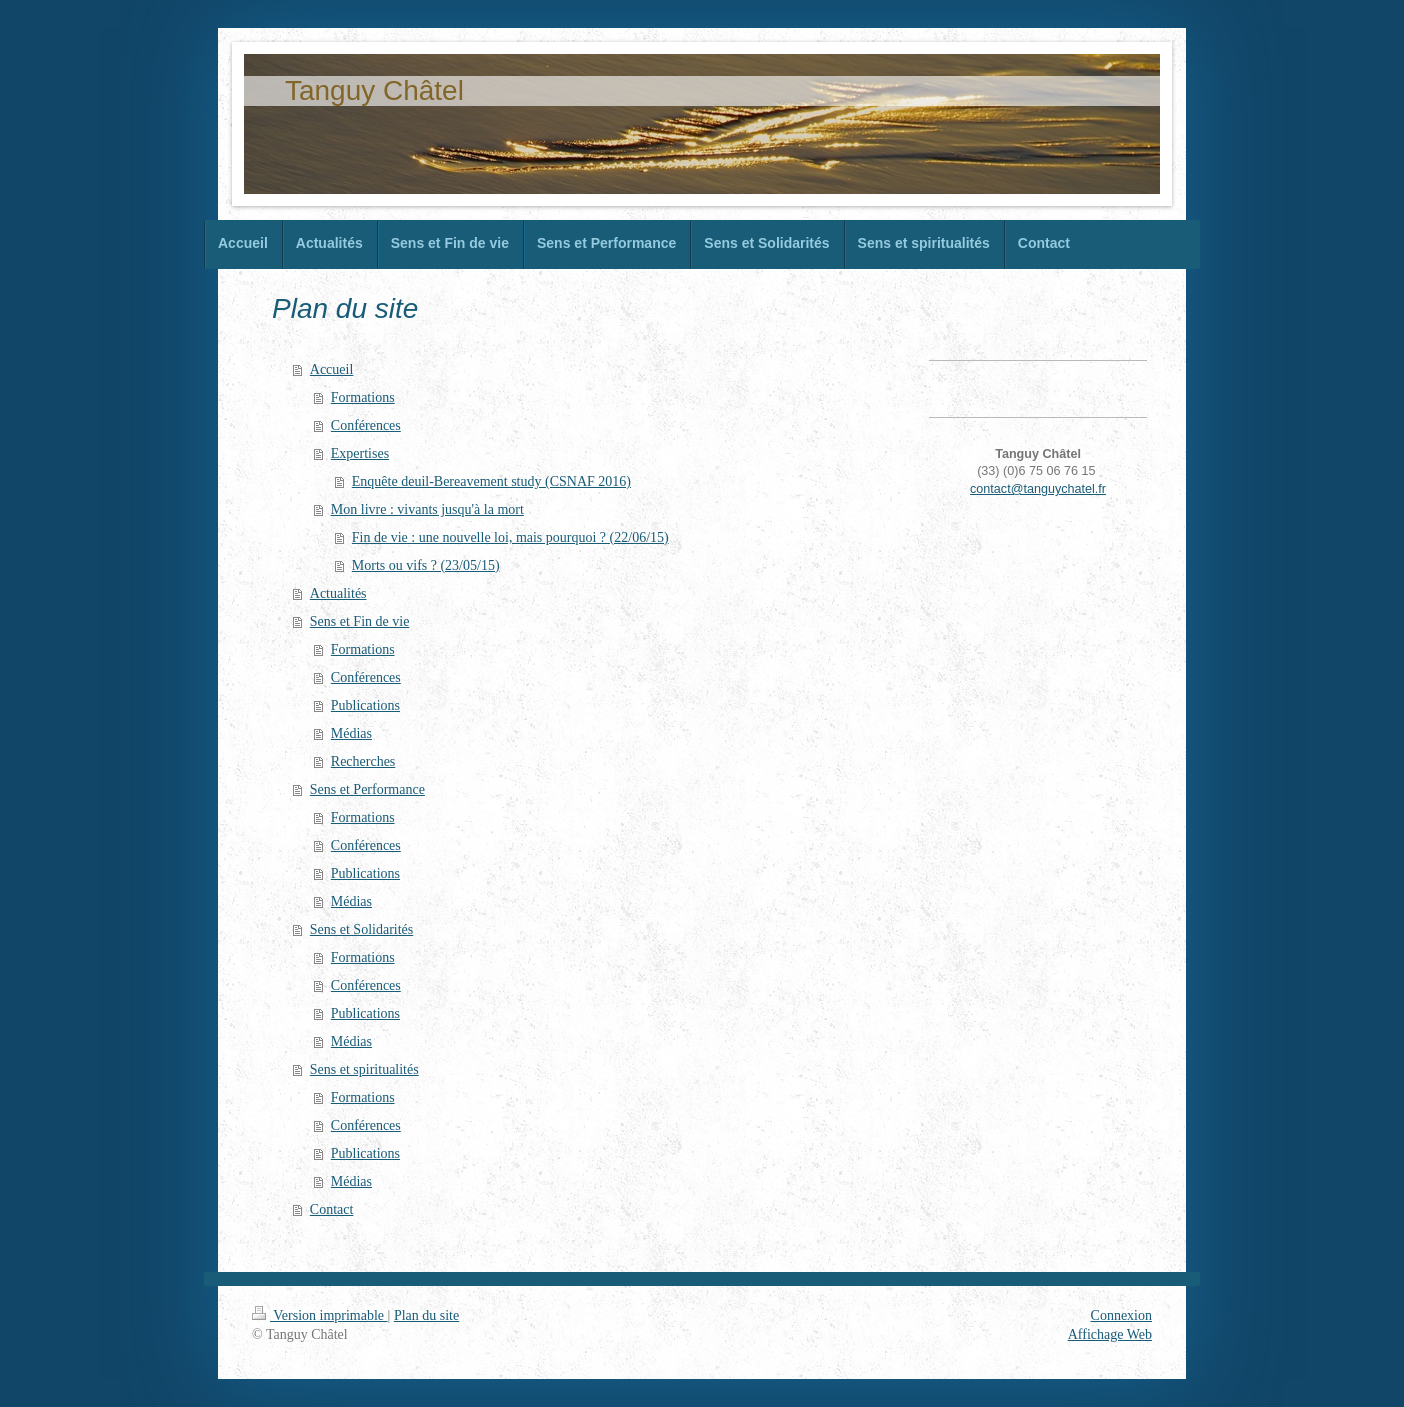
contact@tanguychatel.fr (1038, 489)
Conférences (366, 425)
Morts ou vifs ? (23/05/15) (426, 565)
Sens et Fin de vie (360, 621)
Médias (351, 733)
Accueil (332, 369)
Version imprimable (320, 1315)
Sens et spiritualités (364, 1069)
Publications (365, 705)
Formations (363, 397)
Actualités (338, 593)
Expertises (360, 453)
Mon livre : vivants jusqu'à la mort (427, 509)
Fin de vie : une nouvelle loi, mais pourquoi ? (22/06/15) (510, 537)
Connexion (1121, 1315)
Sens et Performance (367, 789)
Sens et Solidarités (361, 929)
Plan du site (426, 1315)
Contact (332, 1209)
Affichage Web (1110, 1334)
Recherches (363, 761)
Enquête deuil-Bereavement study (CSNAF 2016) (491, 481)
